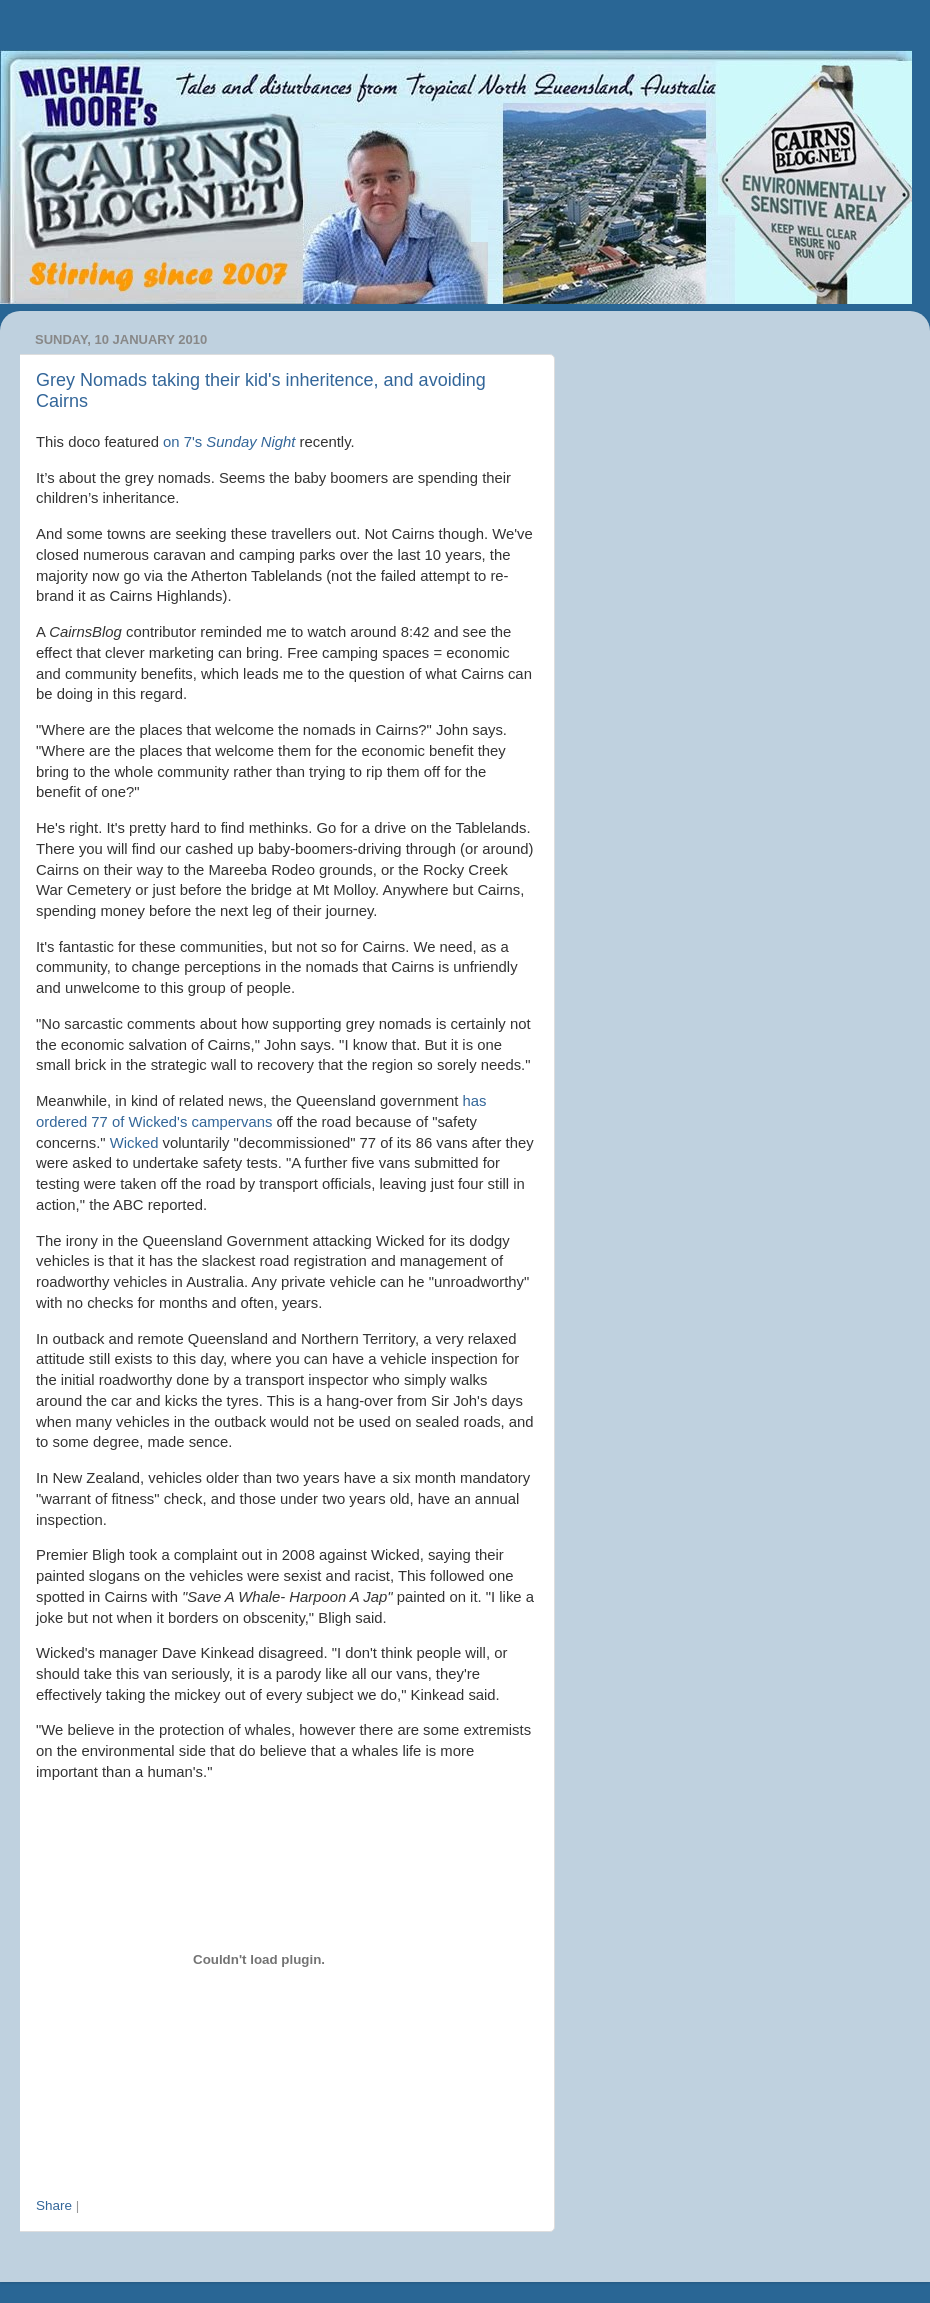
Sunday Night (250, 442)
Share (54, 2205)
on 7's (184, 442)
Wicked (134, 1143)
